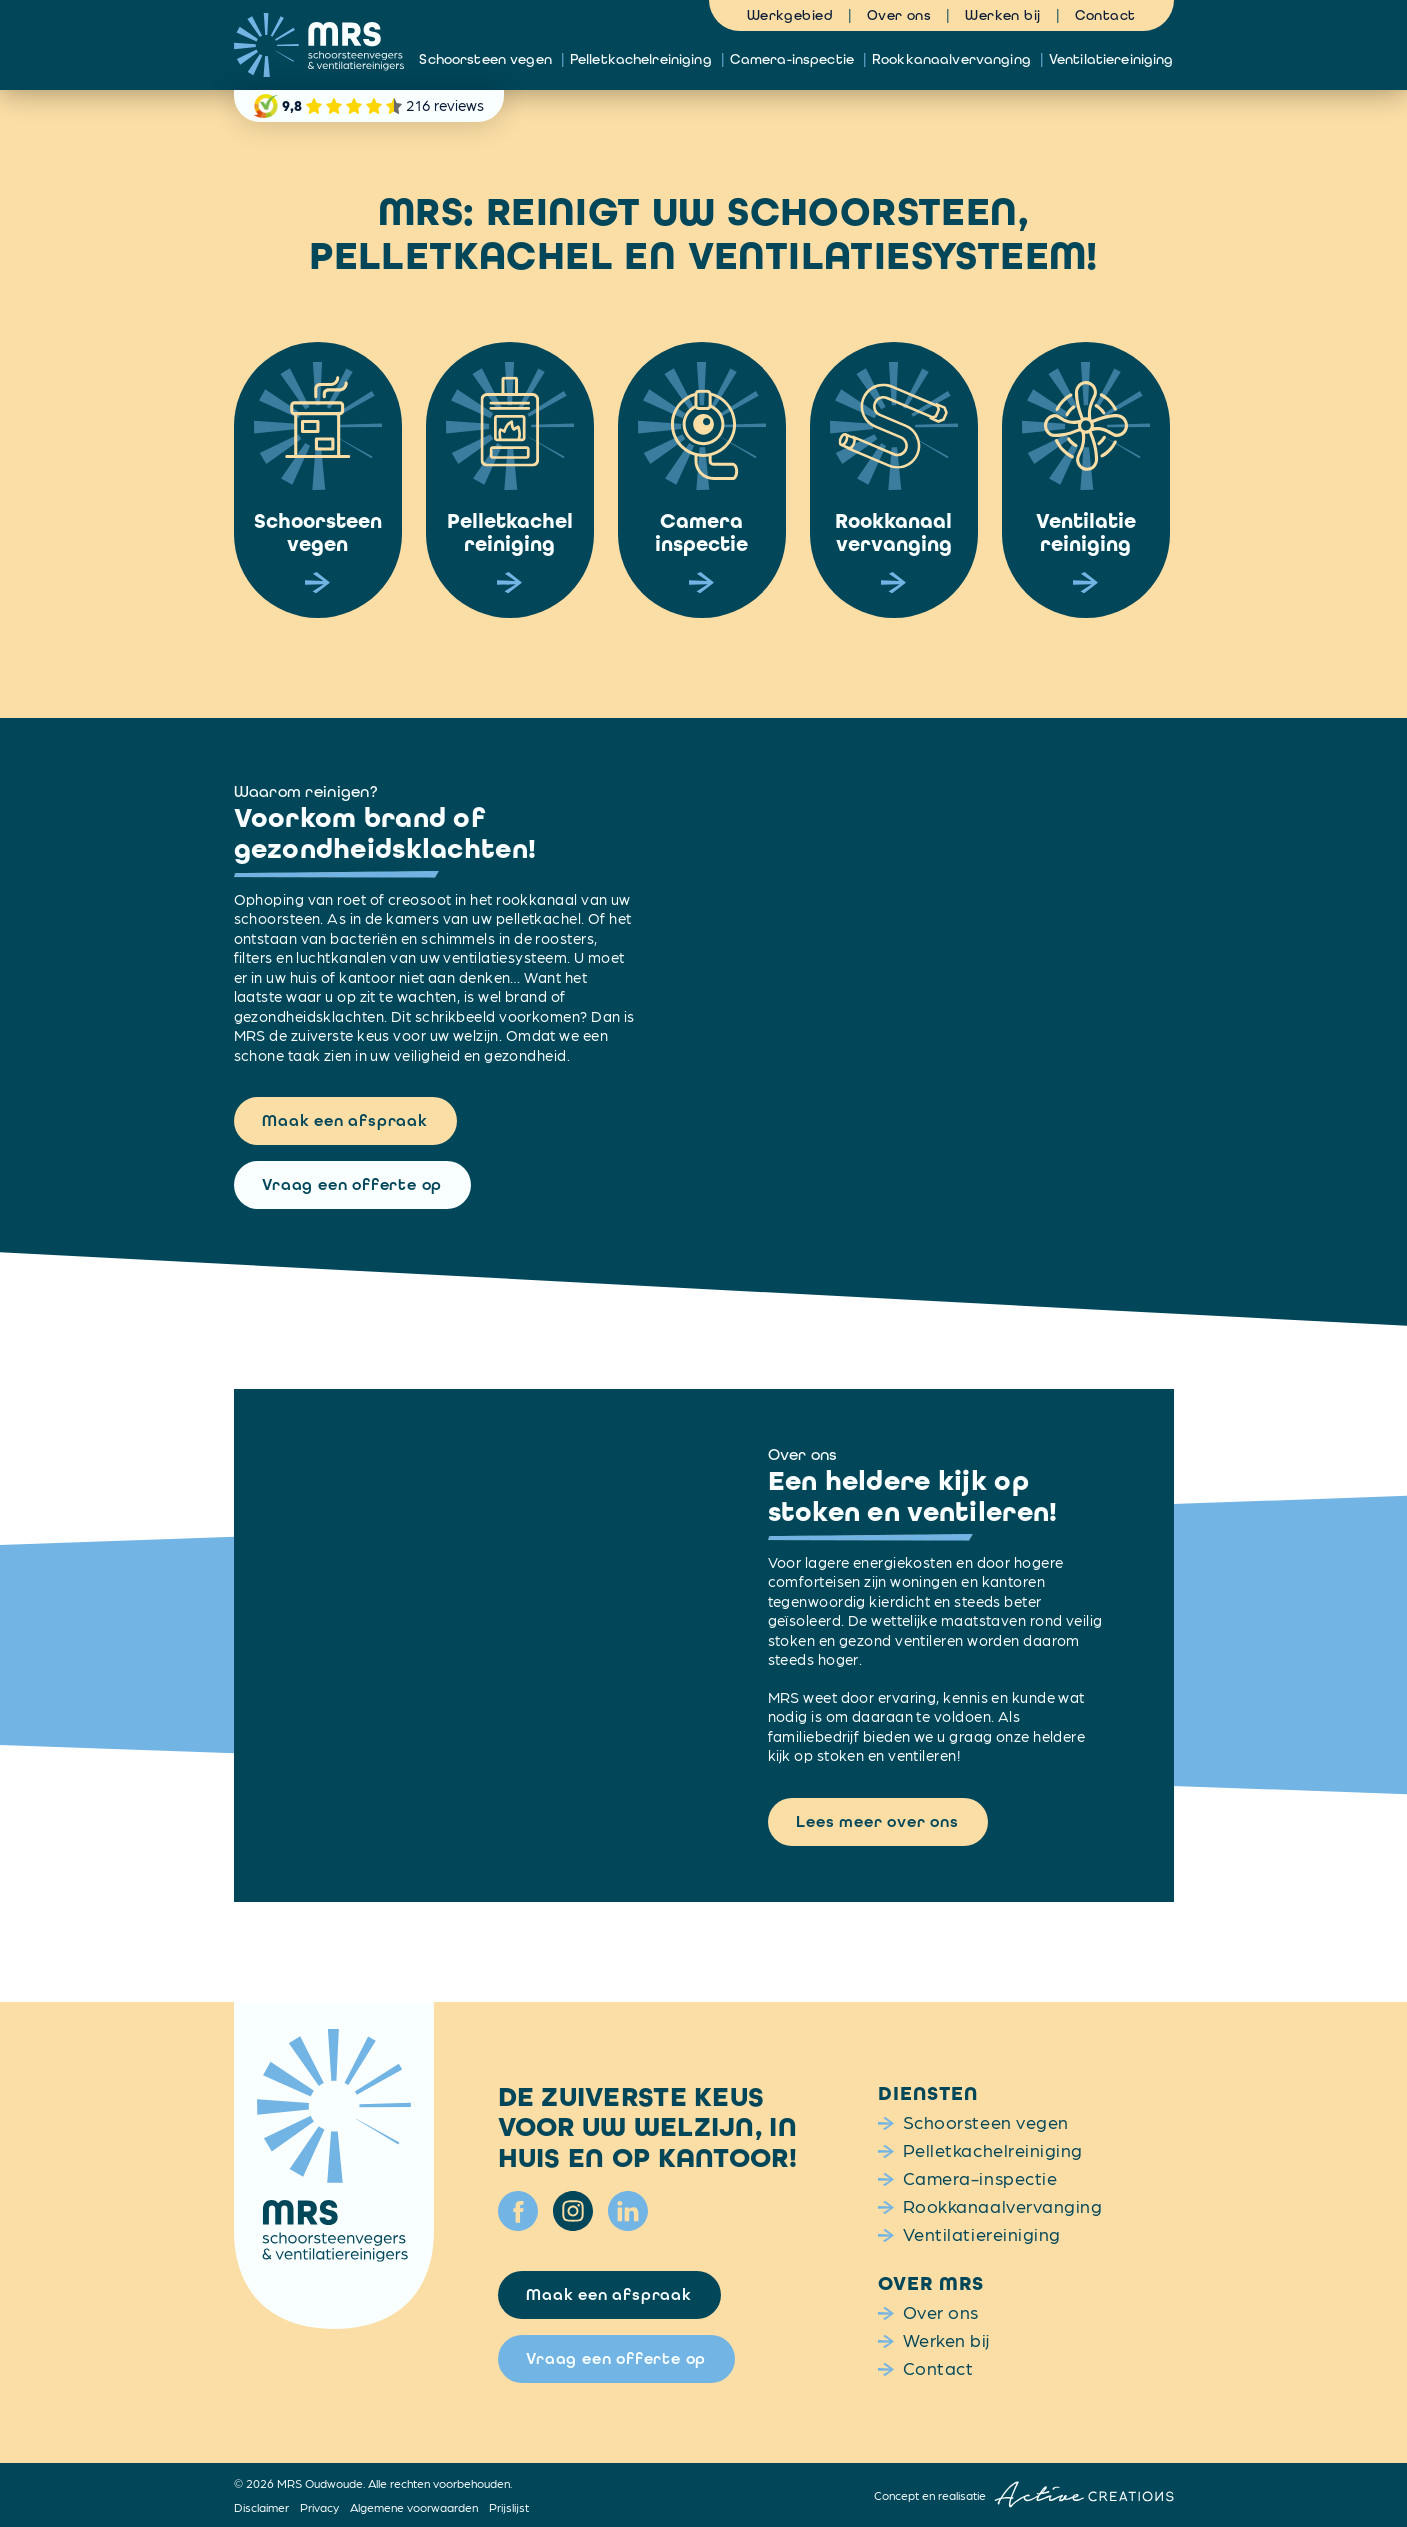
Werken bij (1002, 15)
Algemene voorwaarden (414, 2507)
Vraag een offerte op (352, 1184)
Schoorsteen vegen (485, 59)
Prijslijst (509, 2507)
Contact (1105, 15)
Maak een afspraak (345, 1120)
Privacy (319, 2507)
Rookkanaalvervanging (951, 59)
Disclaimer (261, 2507)
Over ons (899, 15)
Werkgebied (790, 15)
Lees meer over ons (877, 1821)
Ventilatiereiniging (1111, 59)
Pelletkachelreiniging (641, 59)
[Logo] (319, 45)
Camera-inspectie (792, 59)
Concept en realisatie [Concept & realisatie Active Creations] (1024, 2494)
